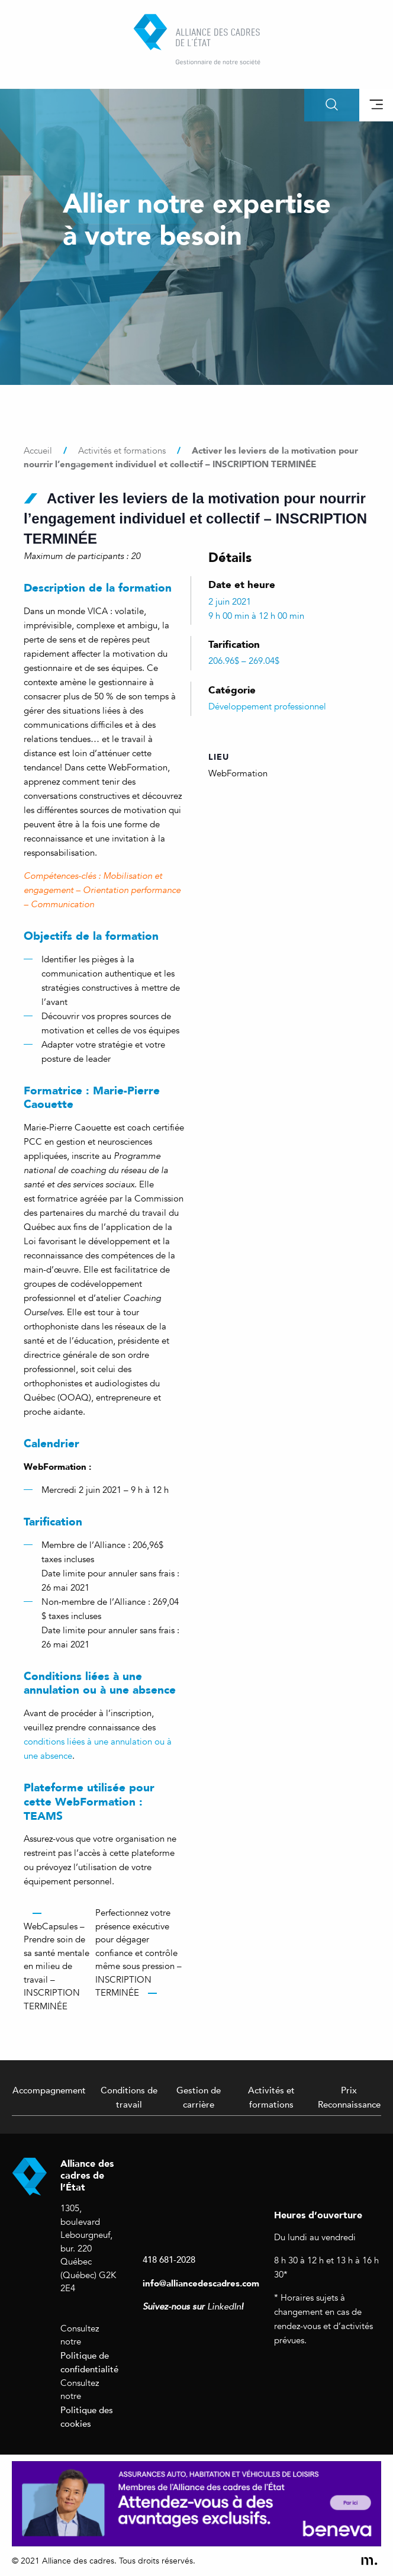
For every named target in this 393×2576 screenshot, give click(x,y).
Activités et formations (271, 2097)
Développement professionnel (267, 706)
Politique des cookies (86, 2416)
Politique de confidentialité (89, 2362)
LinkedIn (224, 2306)
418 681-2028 (169, 2259)
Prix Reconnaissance (349, 2097)
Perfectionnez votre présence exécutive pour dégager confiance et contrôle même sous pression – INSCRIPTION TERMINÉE (138, 1952)
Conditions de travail (129, 2097)
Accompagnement (49, 2090)
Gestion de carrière (198, 2097)
